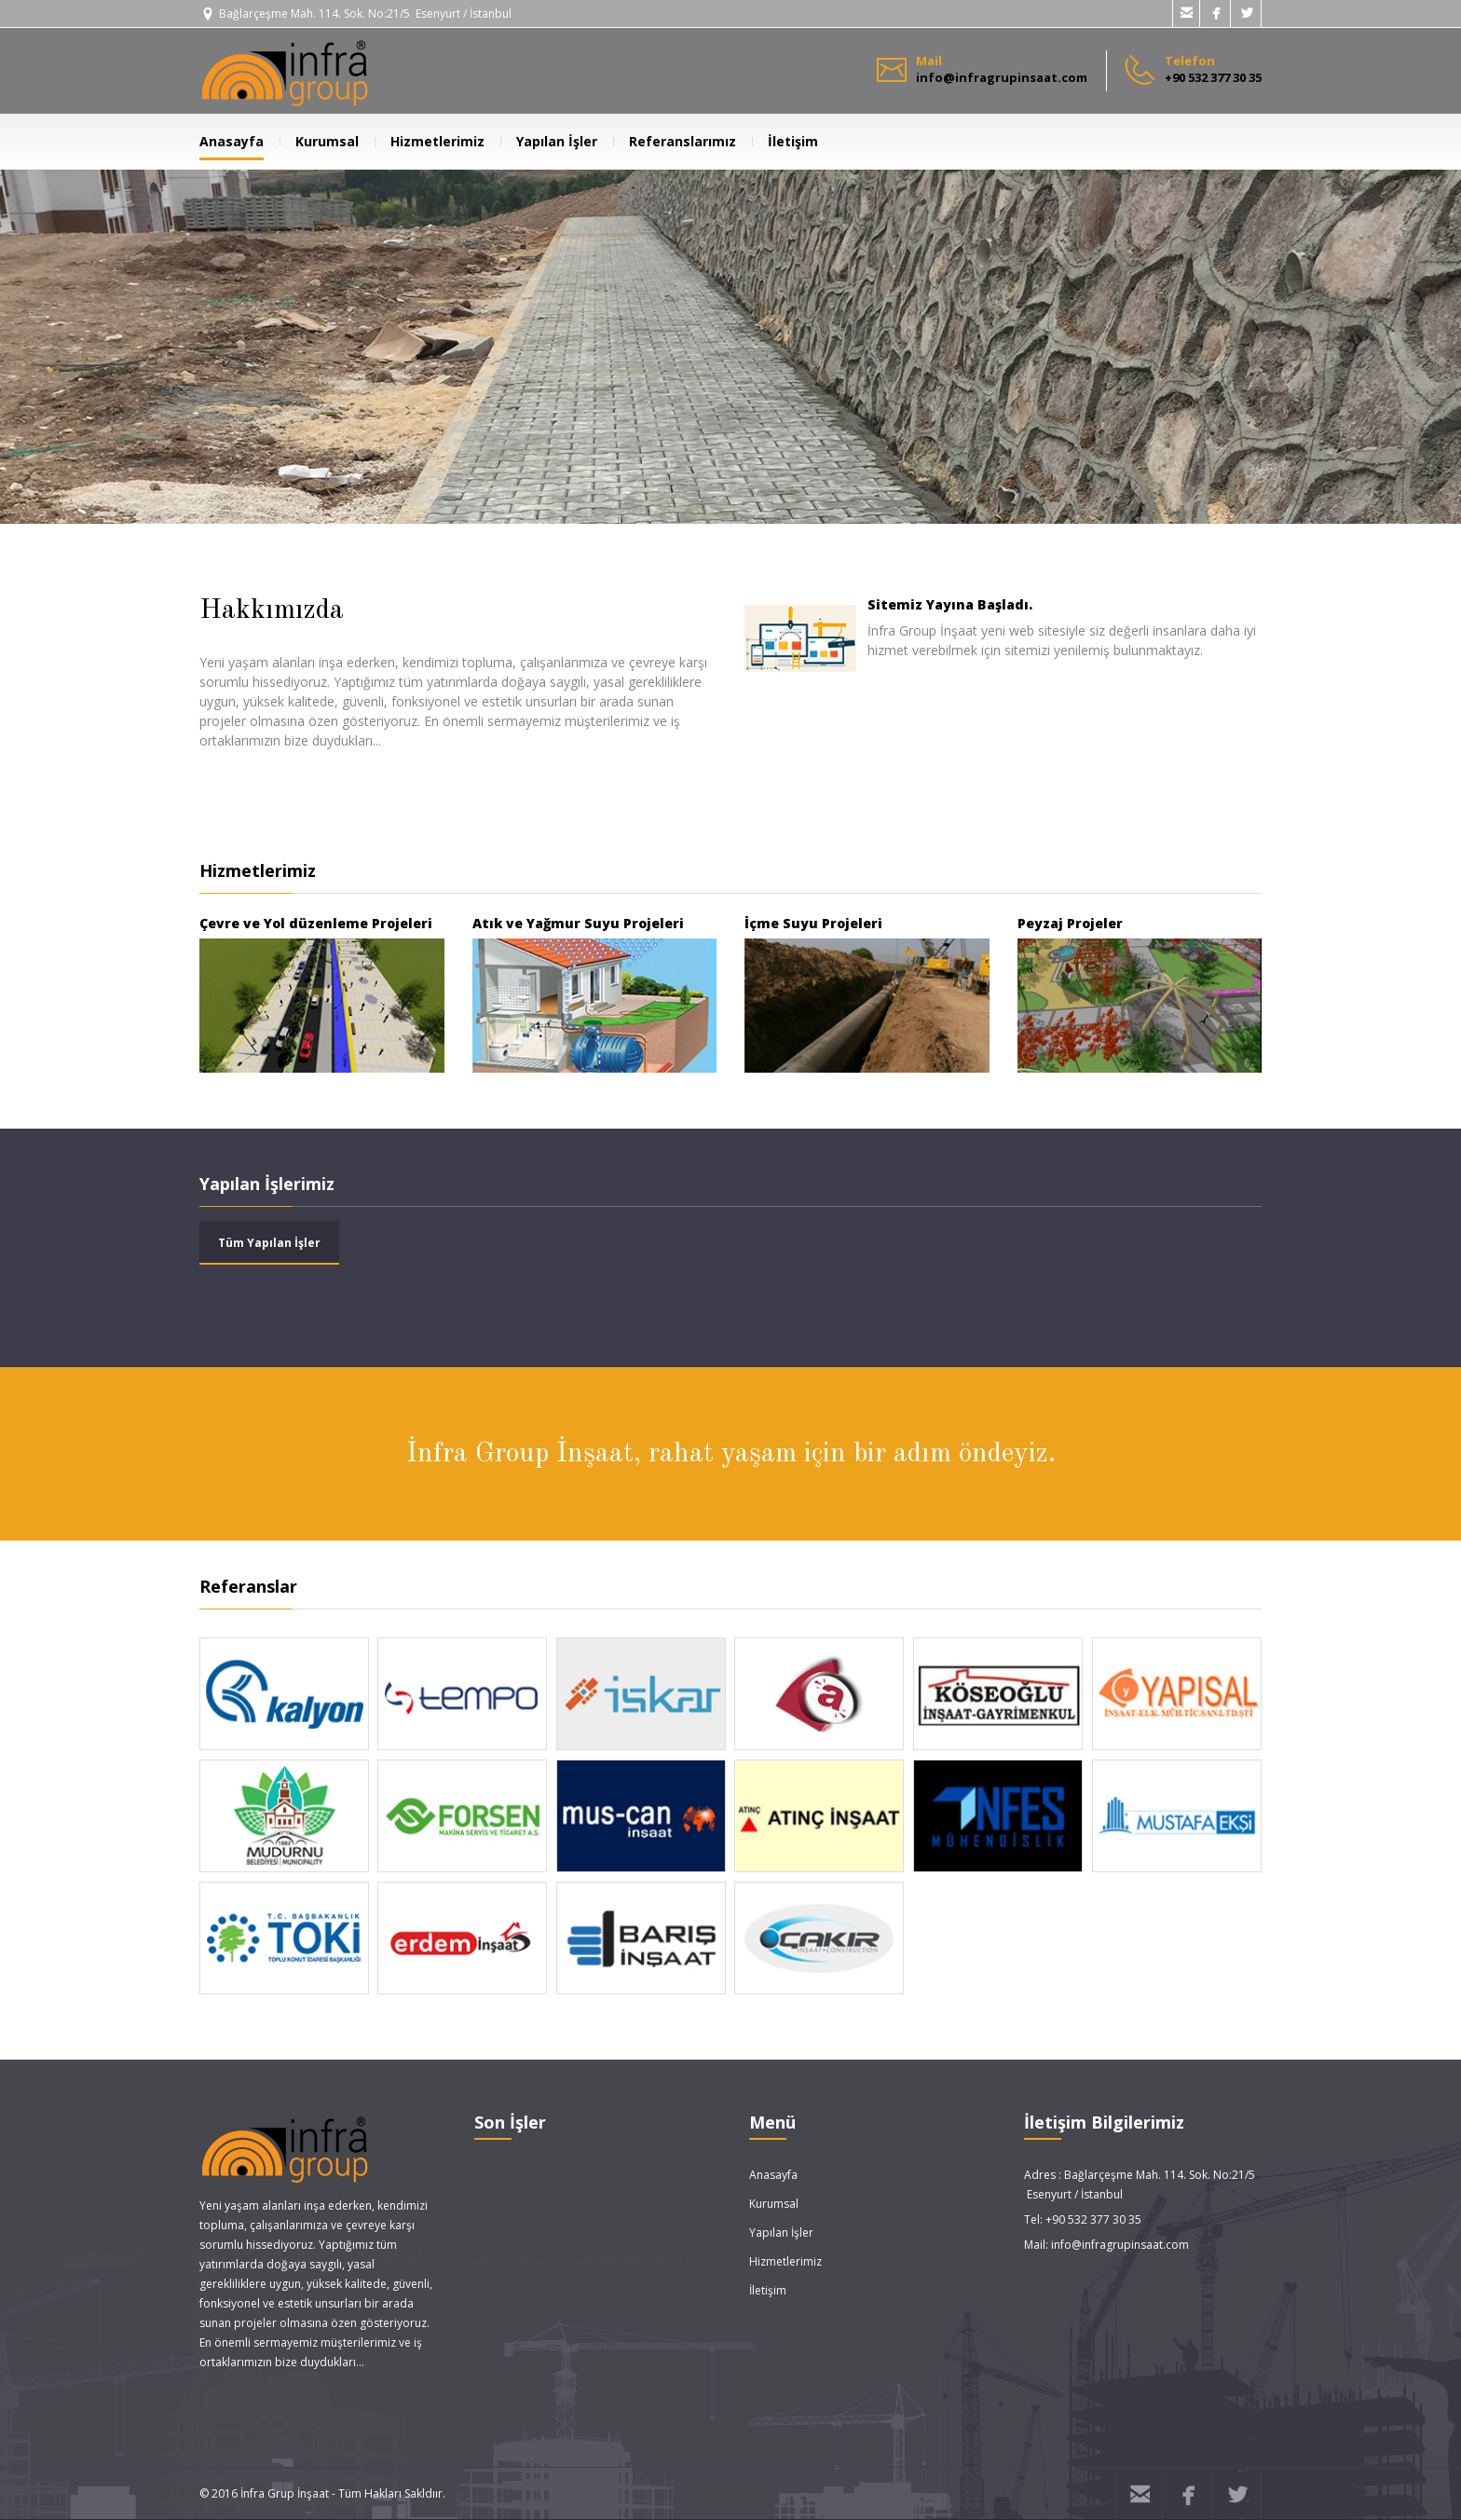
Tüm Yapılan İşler (269, 1243)
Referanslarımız (674, 141)
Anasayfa (231, 141)
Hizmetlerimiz (430, 141)
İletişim (785, 141)
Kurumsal (319, 141)
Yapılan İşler (548, 141)
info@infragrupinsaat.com (1120, 2245)
